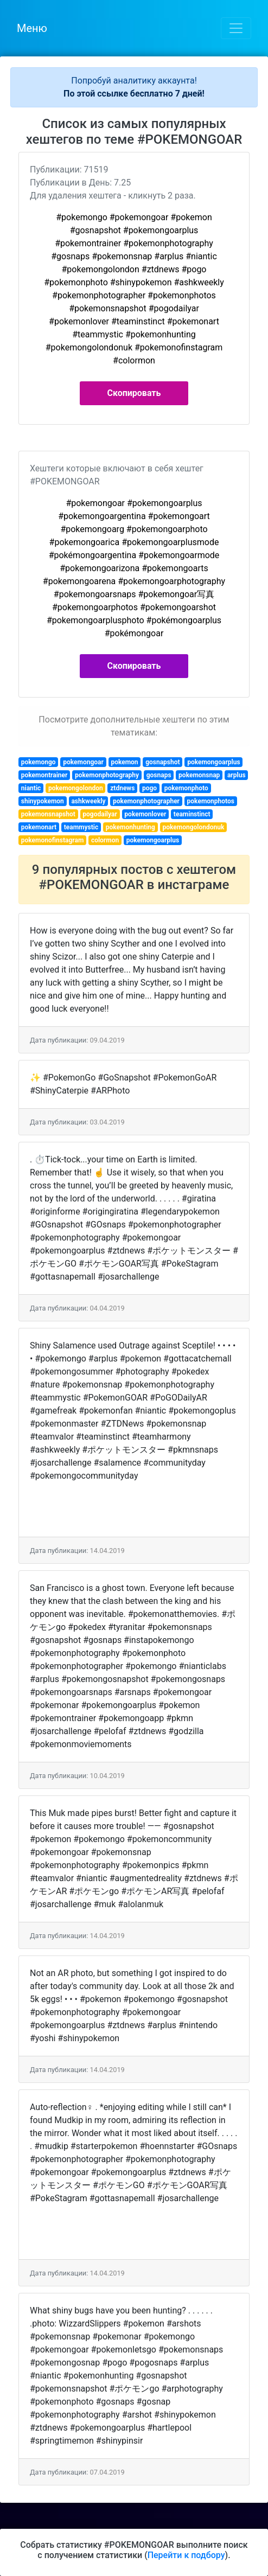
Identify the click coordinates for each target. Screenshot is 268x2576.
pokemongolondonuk (194, 827)
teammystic (81, 827)
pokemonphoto (186, 788)
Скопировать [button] (134, 393)
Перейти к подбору (186, 2555)
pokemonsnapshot (48, 814)
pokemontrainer (44, 775)
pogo (149, 788)
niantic (31, 788)
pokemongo (38, 762)
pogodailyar (99, 814)
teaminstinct (192, 814)
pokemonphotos (210, 801)
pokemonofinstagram (52, 840)
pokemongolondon (75, 788)
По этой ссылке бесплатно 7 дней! (134, 93)
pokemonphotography (107, 775)
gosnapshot (162, 762)
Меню (32, 28)
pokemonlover (145, 814)
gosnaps (158, 775)
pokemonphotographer (146, 801)
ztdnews (122, 788)
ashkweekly (88, 801)
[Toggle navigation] (236, 28)
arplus (236, 775)
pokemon (124, 762)
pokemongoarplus (213, 762)
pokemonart (38, 827)
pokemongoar (83, 762)
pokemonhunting (130, 827)
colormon (105, 840)
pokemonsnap (199, 775)
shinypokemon (42, 801)
